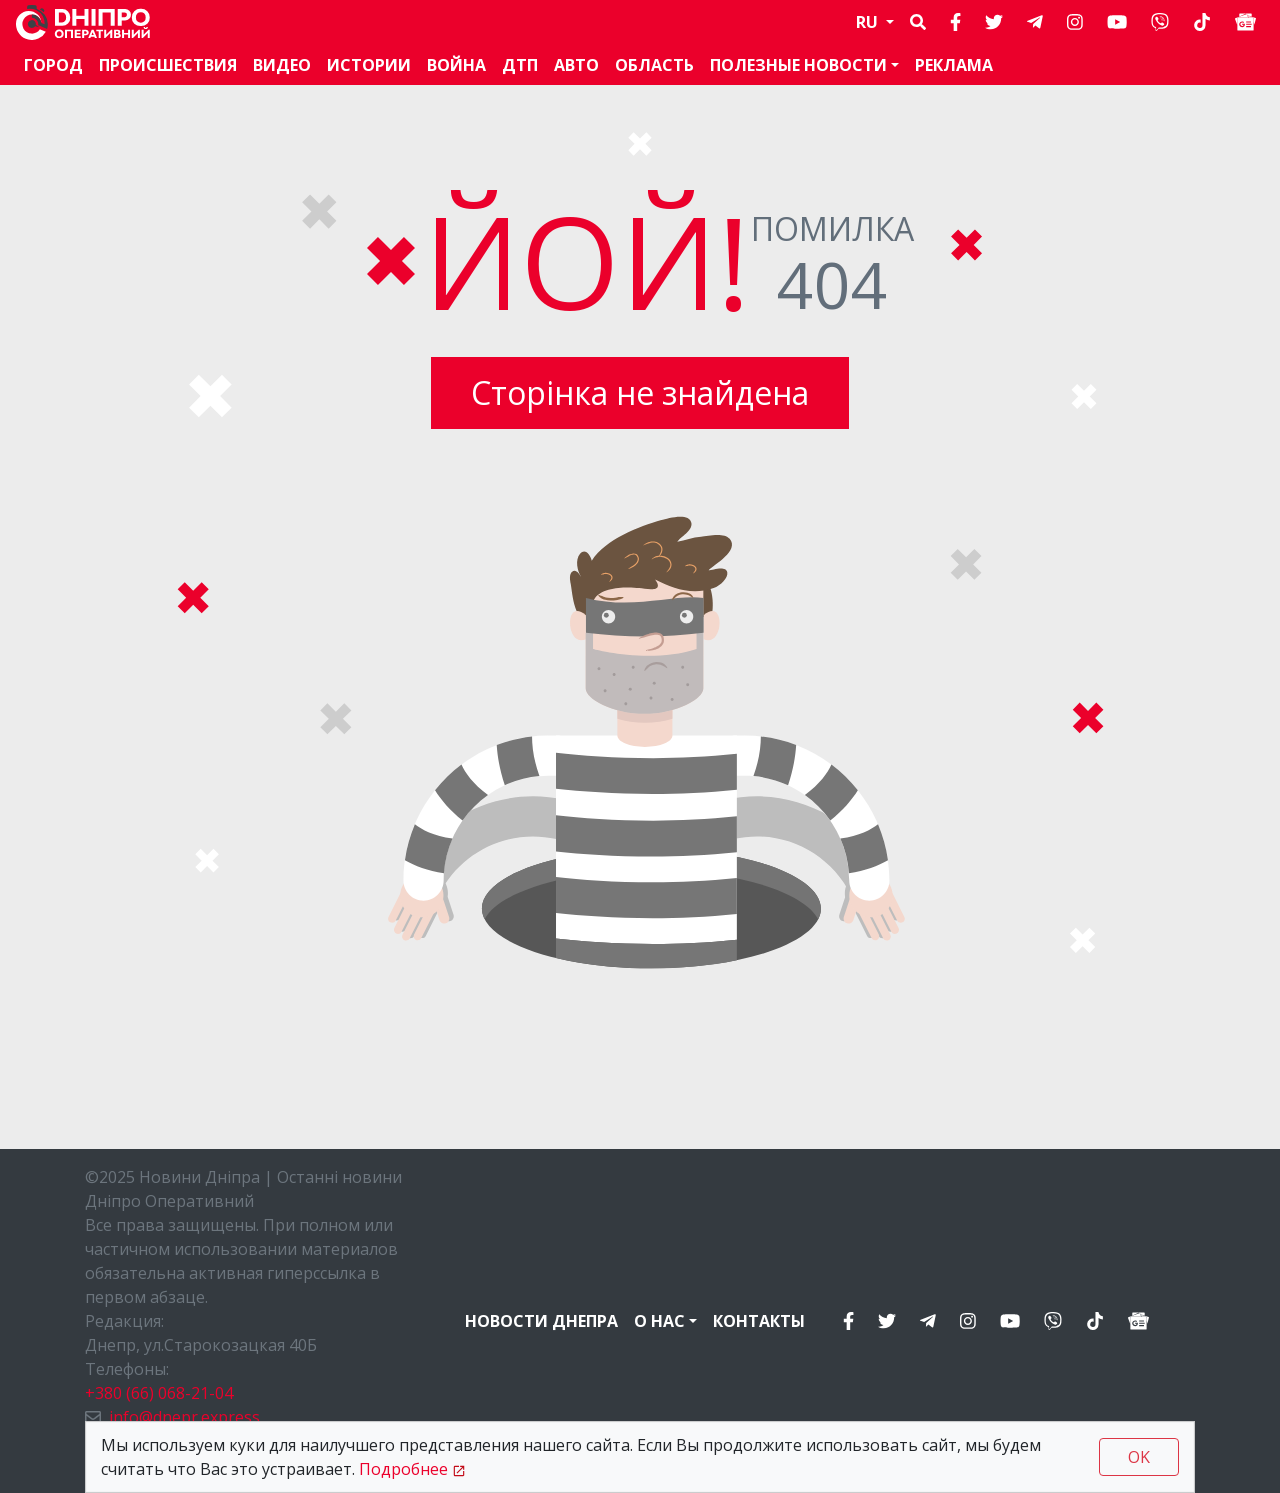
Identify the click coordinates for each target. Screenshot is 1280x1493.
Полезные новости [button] (798, 65)
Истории (369, 65)
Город (53, 65)
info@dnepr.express (184, 1417)
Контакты (759, 1321)
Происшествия (168, 65)
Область (654, 65)
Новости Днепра (541, 1321)
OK (1139, 1457)
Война (456, 65)
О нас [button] (659, 1321)
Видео (282, 65)
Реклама (954, 65)
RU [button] (869, 22)
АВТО (576, 65)
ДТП (520, 65)
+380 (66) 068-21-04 (159, 1393)
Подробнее (403, 1469)
